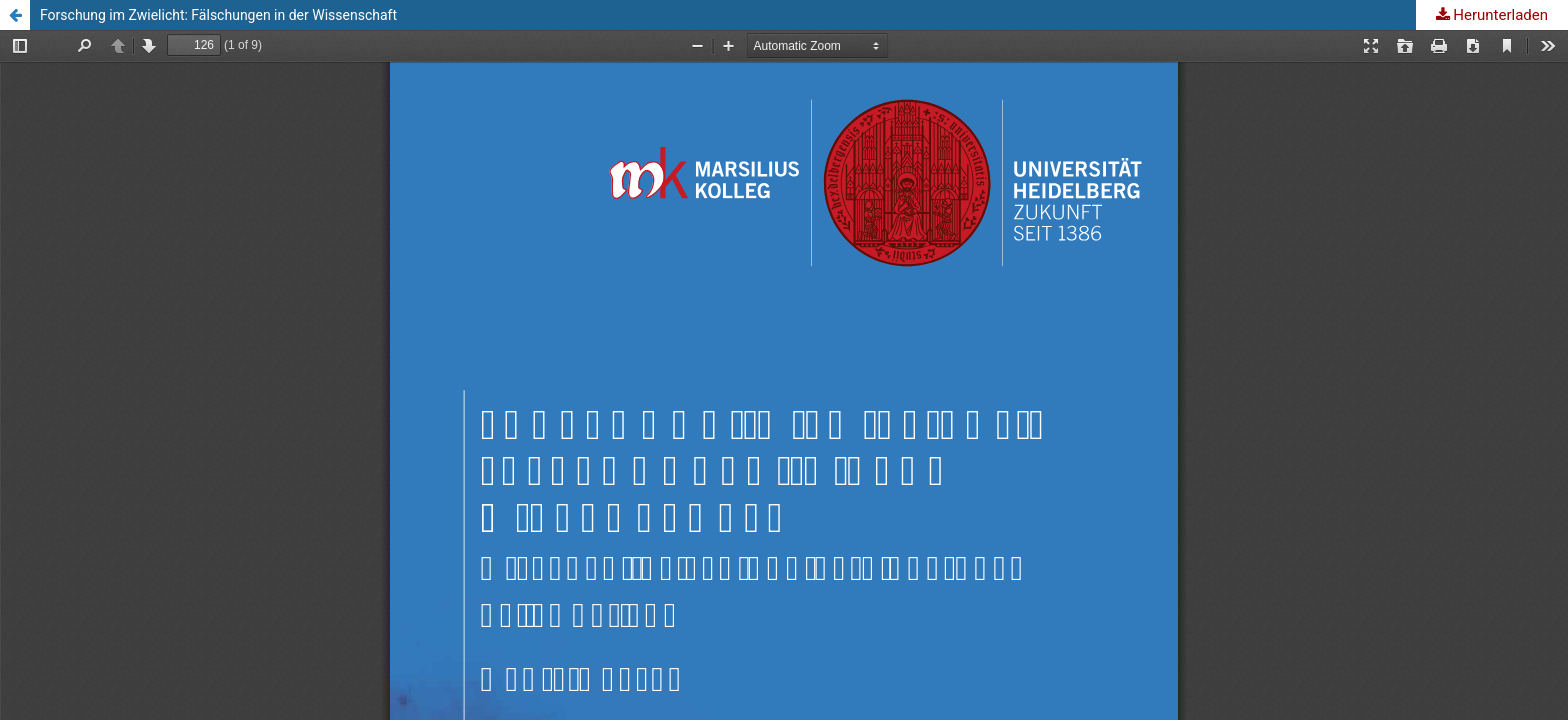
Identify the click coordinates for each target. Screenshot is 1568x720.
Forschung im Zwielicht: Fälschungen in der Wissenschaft (218, 15)
